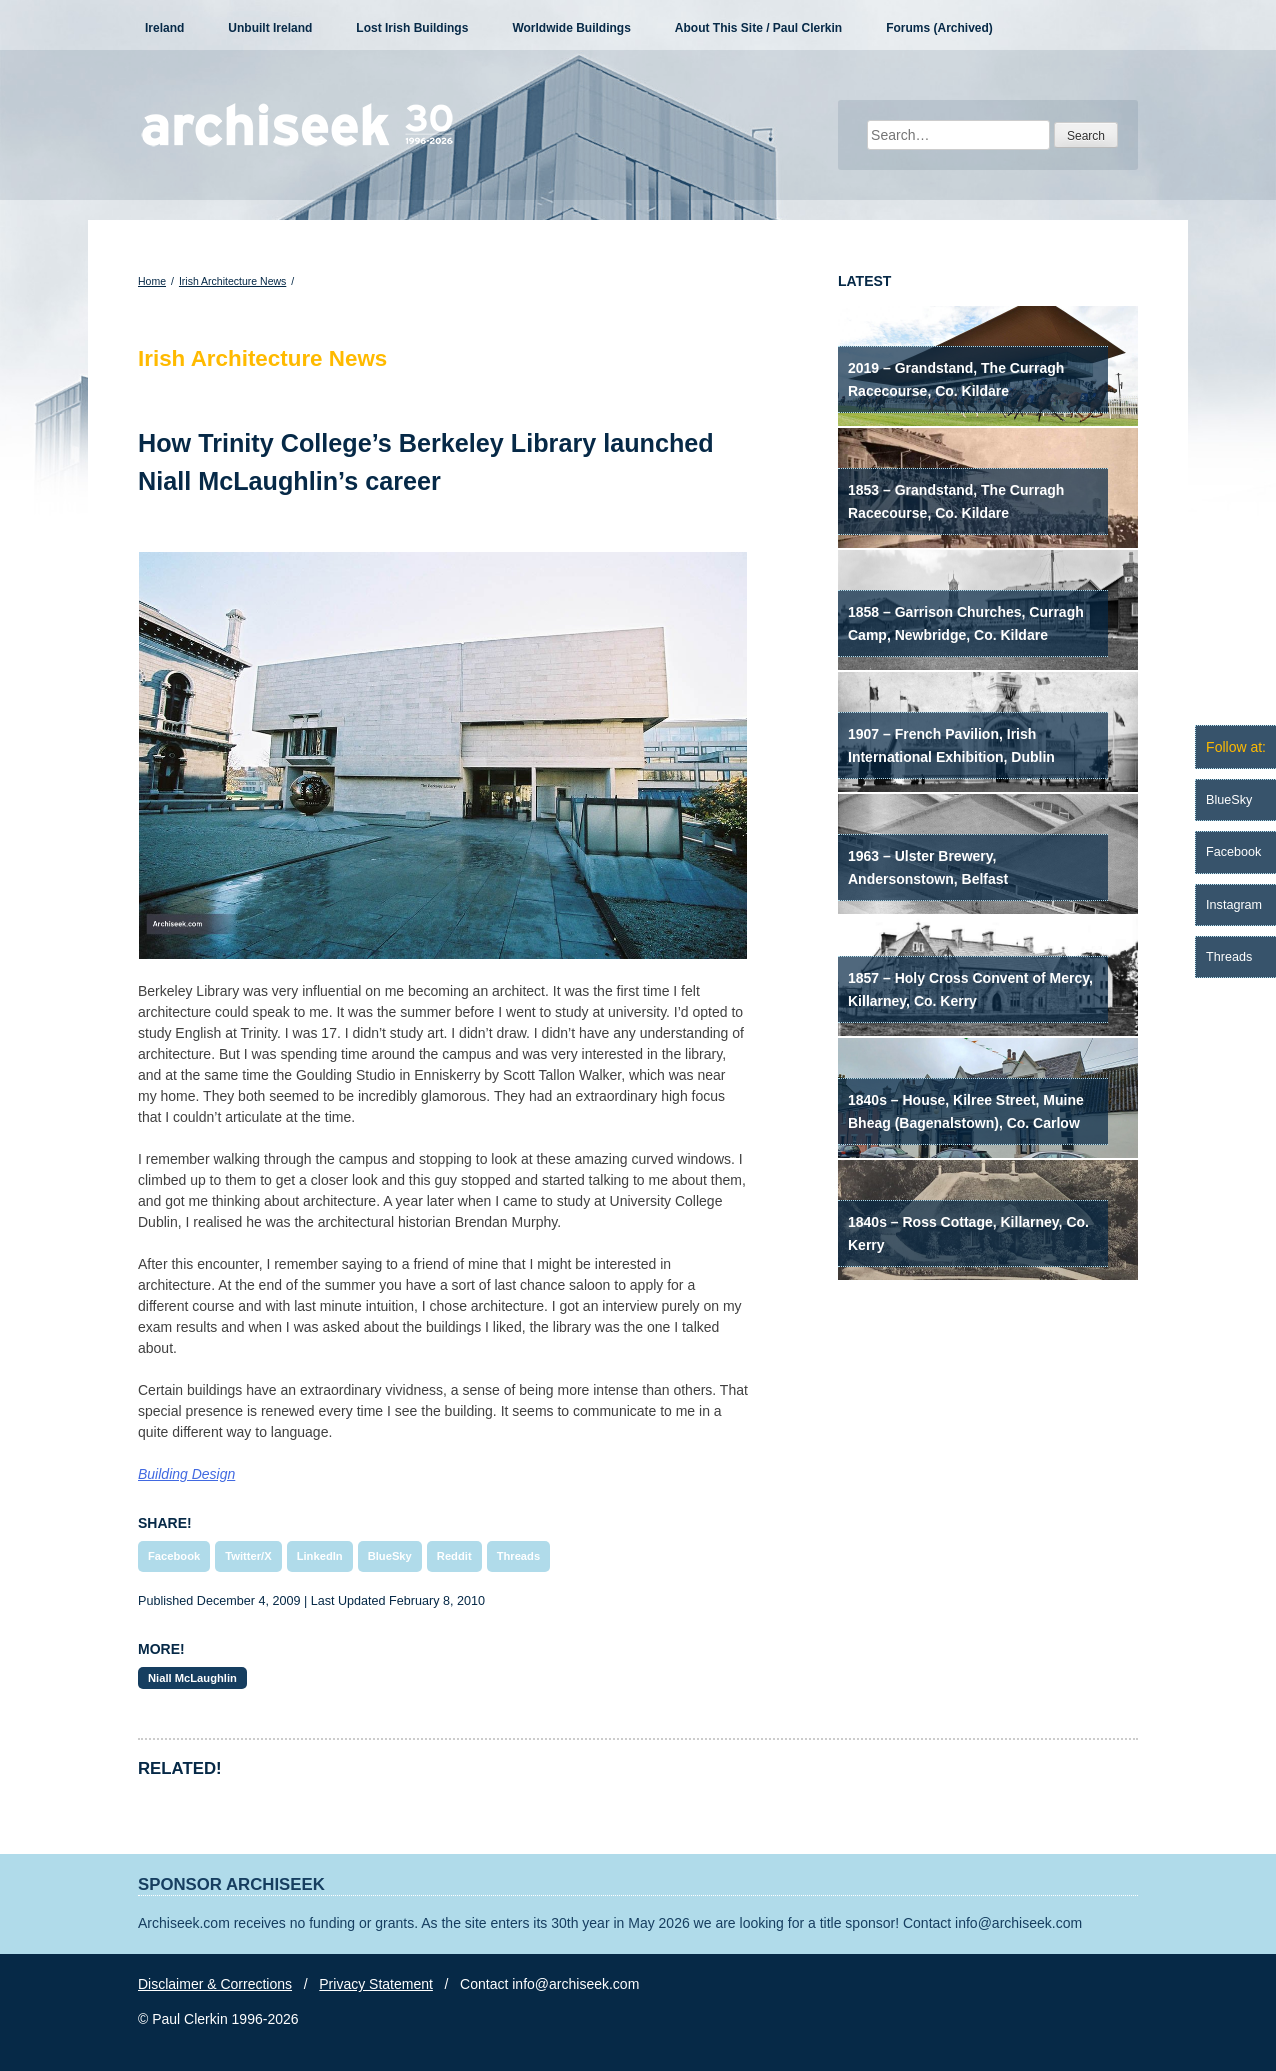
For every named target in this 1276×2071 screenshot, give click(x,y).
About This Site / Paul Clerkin (758, 28)
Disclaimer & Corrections (215, 1984)
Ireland (164, 28)
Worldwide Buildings (571, 28)
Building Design (186, 1474)
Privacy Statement (376, 1984)
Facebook (174, 1556)
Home (152, 281)
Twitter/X (248, 1556)
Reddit (454, 1556)
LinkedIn (320, 1556)
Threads (519, 1556)
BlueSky (390, 1556)
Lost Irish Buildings (412, 28)
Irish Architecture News (232, 281)
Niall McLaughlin (192, 1678)
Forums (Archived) (939, 28)
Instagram (1234, 905)
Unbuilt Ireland (270, 28)
